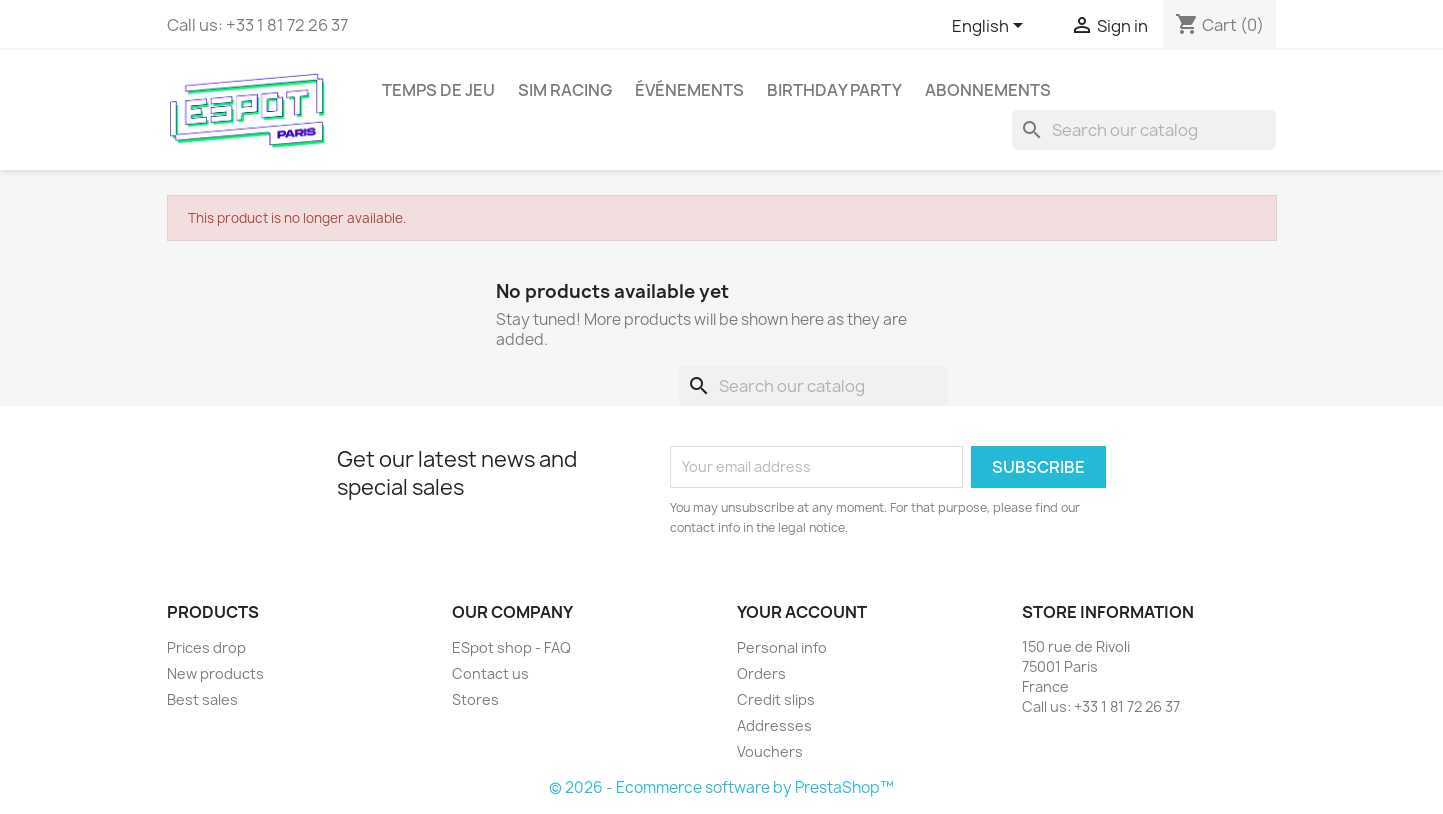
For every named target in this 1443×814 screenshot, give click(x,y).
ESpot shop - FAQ (511, 647)
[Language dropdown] (991, 27)
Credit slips (776, 699)
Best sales (202, 699)
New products (215, 673)
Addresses (774, 725)
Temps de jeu (438, 90)
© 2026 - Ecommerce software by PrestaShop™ (721, 787)
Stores (475, 699)
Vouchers (770, 751)
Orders (761, 673)
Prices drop (206, 647)
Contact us (490, 673)
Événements (689, 90)
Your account (802, 612)
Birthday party (834, 90)
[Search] (1144, 130)
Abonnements (988, 90)
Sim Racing (565, 90)
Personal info (782, 647)
